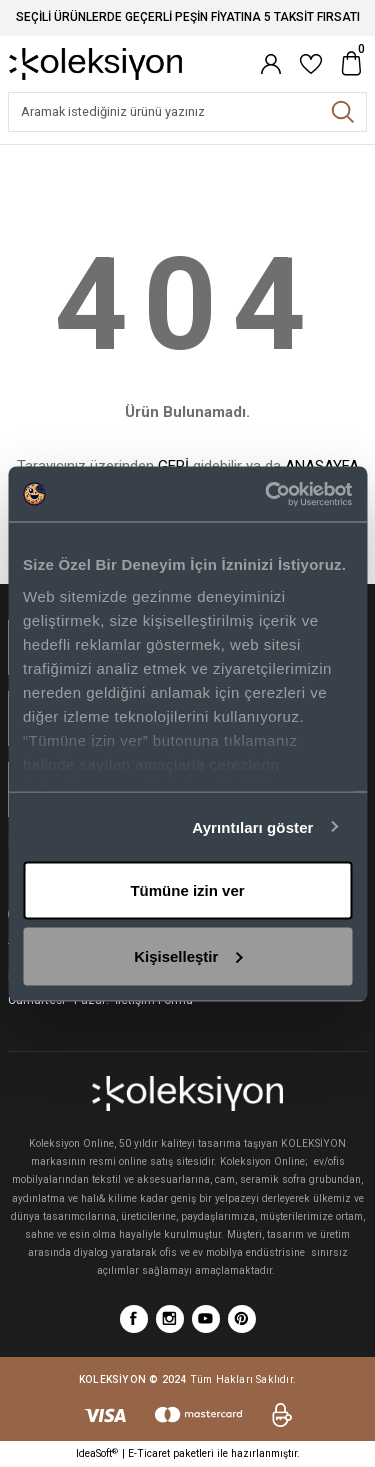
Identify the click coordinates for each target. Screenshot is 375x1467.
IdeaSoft (97, 1453)
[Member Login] (271, 64)
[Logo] (95, 63)
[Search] (187, 112)
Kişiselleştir (188, 955)
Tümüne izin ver (187, 890)
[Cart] (351, 64)
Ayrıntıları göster (252, 826)
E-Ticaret (149, 1453)
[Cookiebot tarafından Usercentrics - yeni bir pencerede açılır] (267, 494)
